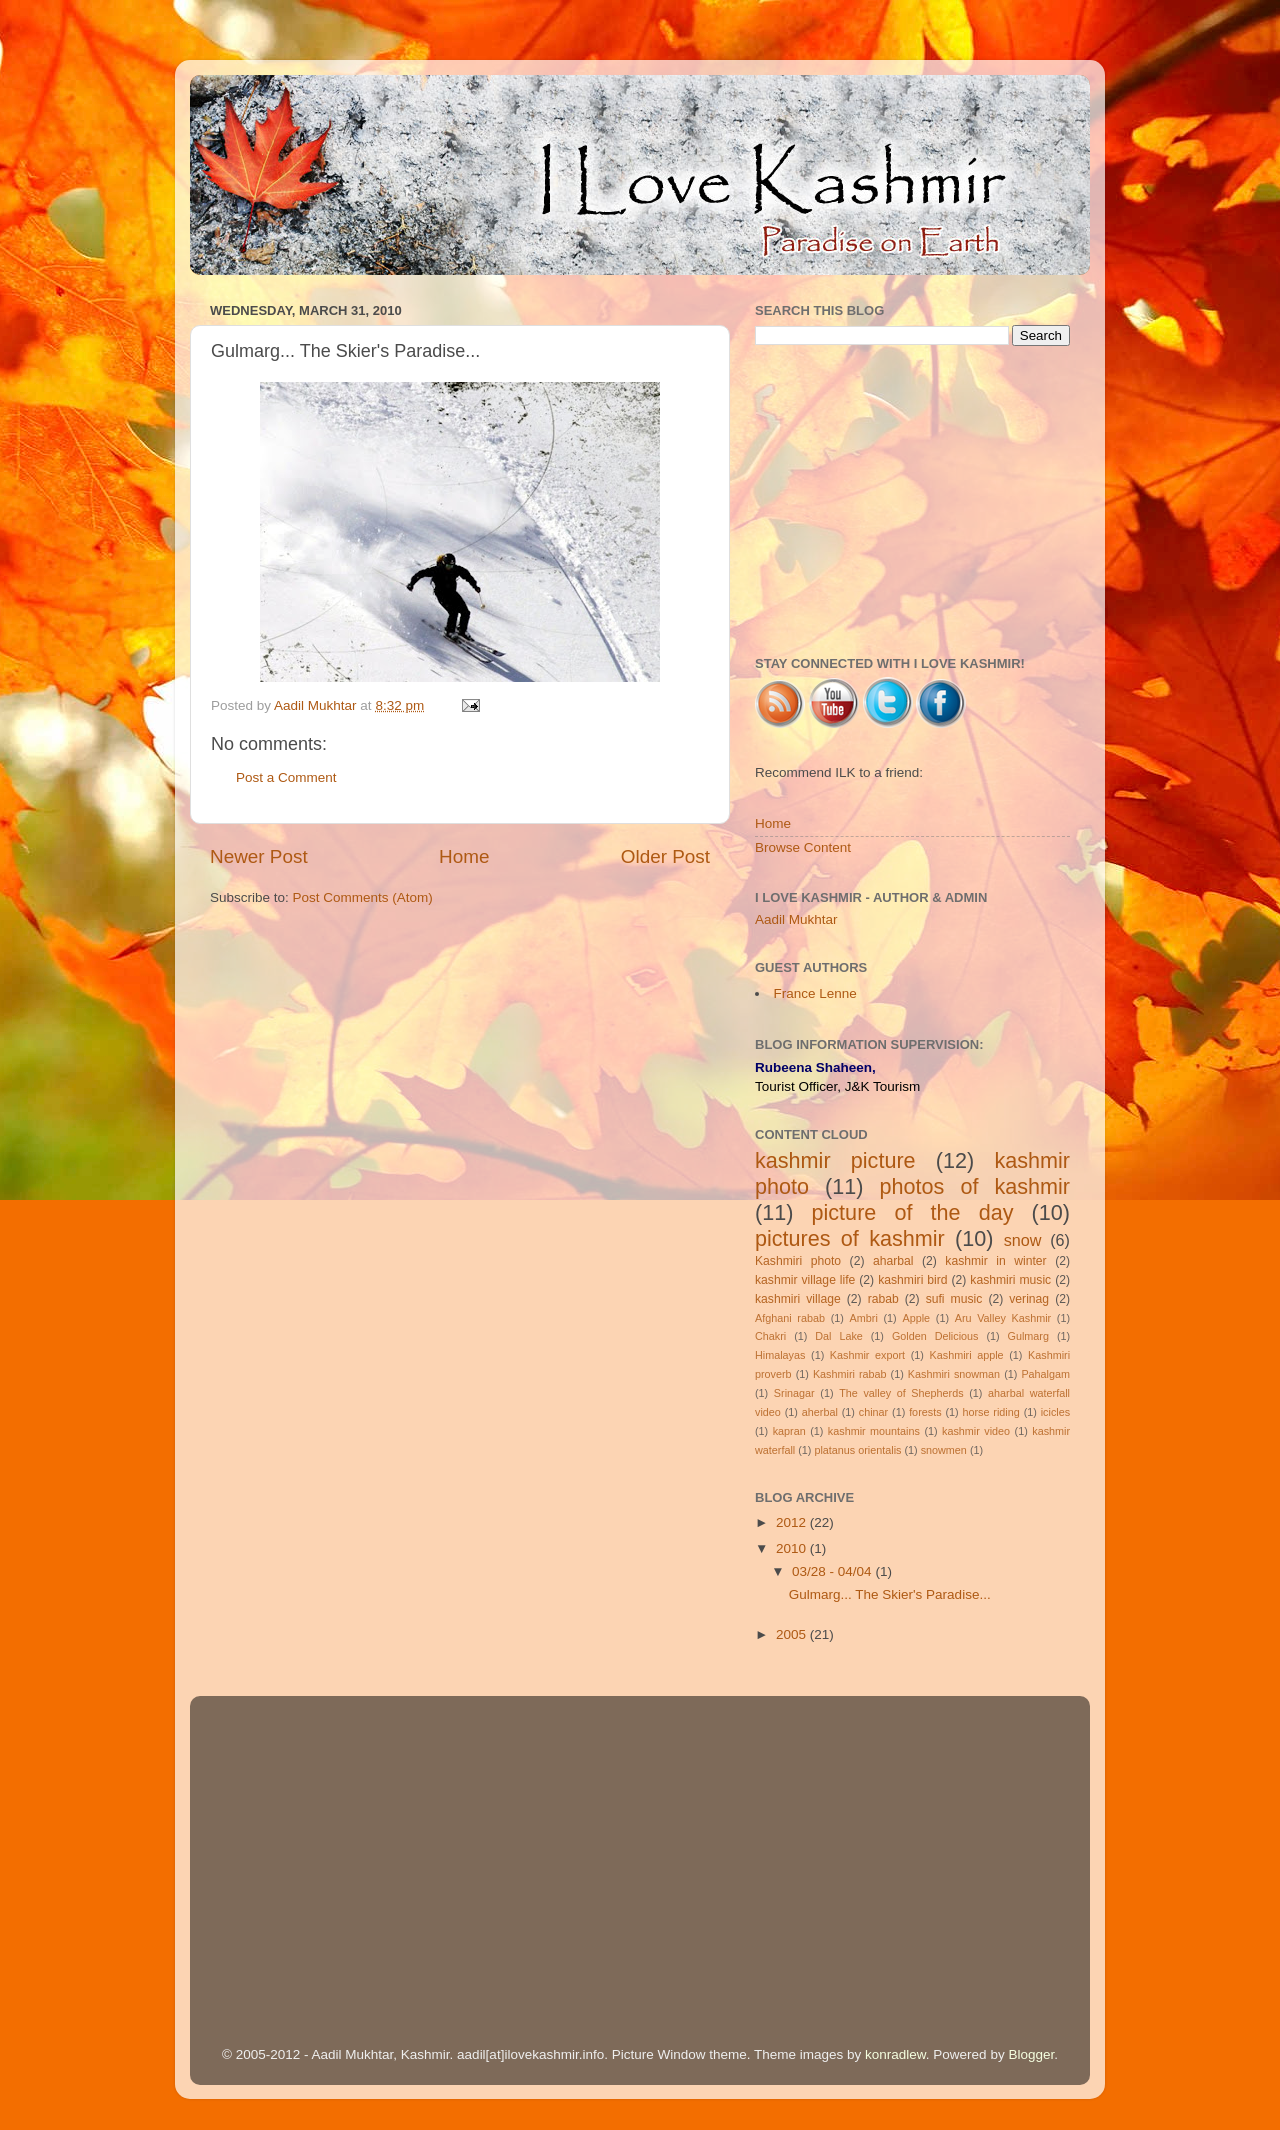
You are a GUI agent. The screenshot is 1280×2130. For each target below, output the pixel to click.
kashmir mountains (874, 1431)
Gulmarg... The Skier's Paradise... (890, 1594)
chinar (873, 1412)
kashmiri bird (912, 1280)
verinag (1029, 1299)
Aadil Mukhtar (796, 919)
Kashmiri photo (798, 1261)
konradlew (895, 2054)
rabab (883, 1299)
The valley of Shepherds (901, 1393)
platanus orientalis (857, 1450)
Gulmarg (1028, 1336)
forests (925, 1412)
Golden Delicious (935, 1336)
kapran (789, 1431)
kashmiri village (798, 1299)
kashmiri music (1010, 1280)
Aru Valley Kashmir (1003, 1318)
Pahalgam (1045, 1374)
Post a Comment (286, 777)
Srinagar (794, 1393)
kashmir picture (835, 1160)
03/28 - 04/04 (833, 1571)
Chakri (770, 1336)
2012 (793, 1522)
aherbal (820, 1412)
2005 (793, 1634)
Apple (916, 1318)
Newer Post (259, 856)
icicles (1055, 1412)
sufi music (954, 1299)
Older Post (665, 856)
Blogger (1031, 2054)
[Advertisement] (912, 501)
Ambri (864, 1318)
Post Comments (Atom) (363, 897)
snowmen (944, 1450)
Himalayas (780, 1355)
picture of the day (913, 1212)
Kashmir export (867, 1355)
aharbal (893, 1261)
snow (1023, 1240)
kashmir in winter (995, 1261)
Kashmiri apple (967, 1355)
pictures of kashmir (850, 1238)
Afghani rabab (790, 1318)
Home (464, 856)
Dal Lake (839, 1336)
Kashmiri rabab (850, 1374)
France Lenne (815, 993)
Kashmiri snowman (954, 1374)
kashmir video (976, 1431)
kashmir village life (805, 1280)
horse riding (990, 1412)
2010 (793, 1548)
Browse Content (803, 847)
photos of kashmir (975, 1186)
